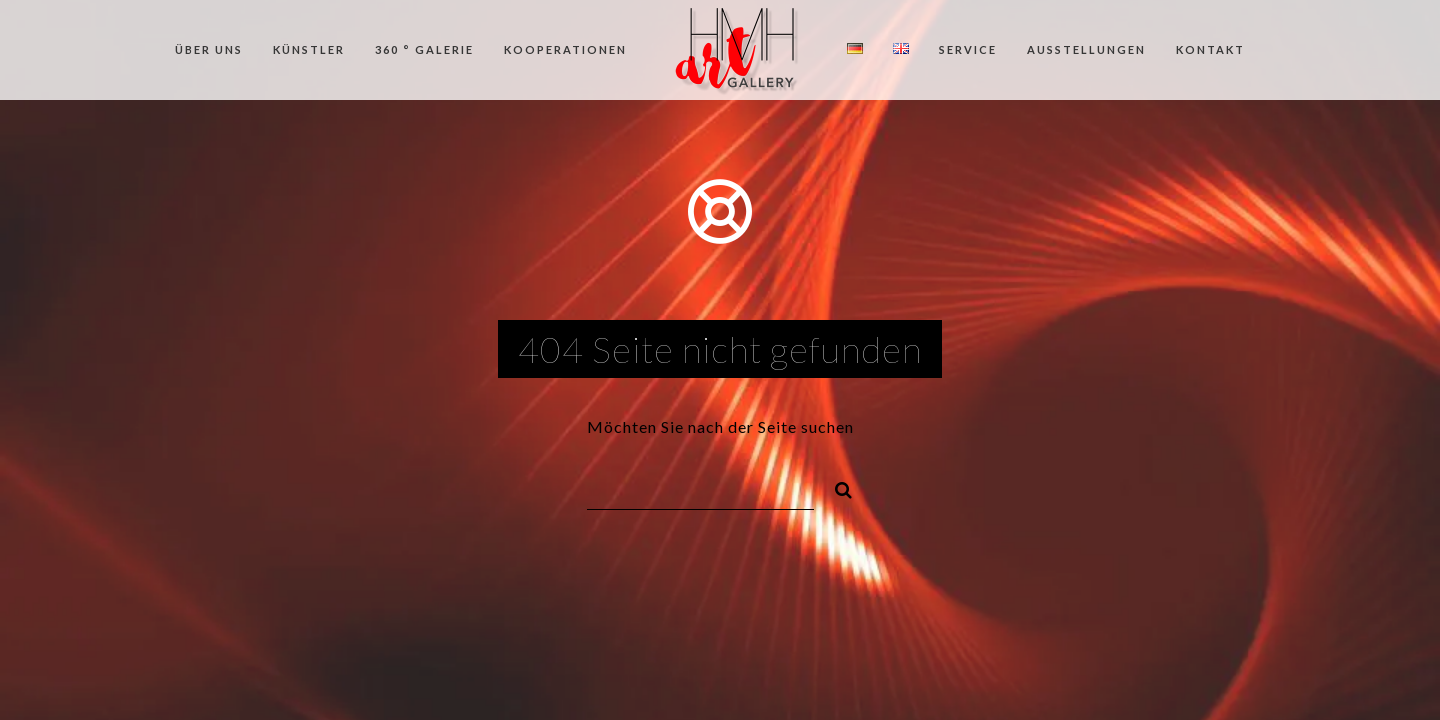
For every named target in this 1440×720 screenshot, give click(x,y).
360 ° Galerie (424, 49)
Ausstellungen (1086, 49)
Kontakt (1210, 49)
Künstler (309, 49)
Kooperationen (565, 49)
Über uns (209, 49)
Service (968, 49)
